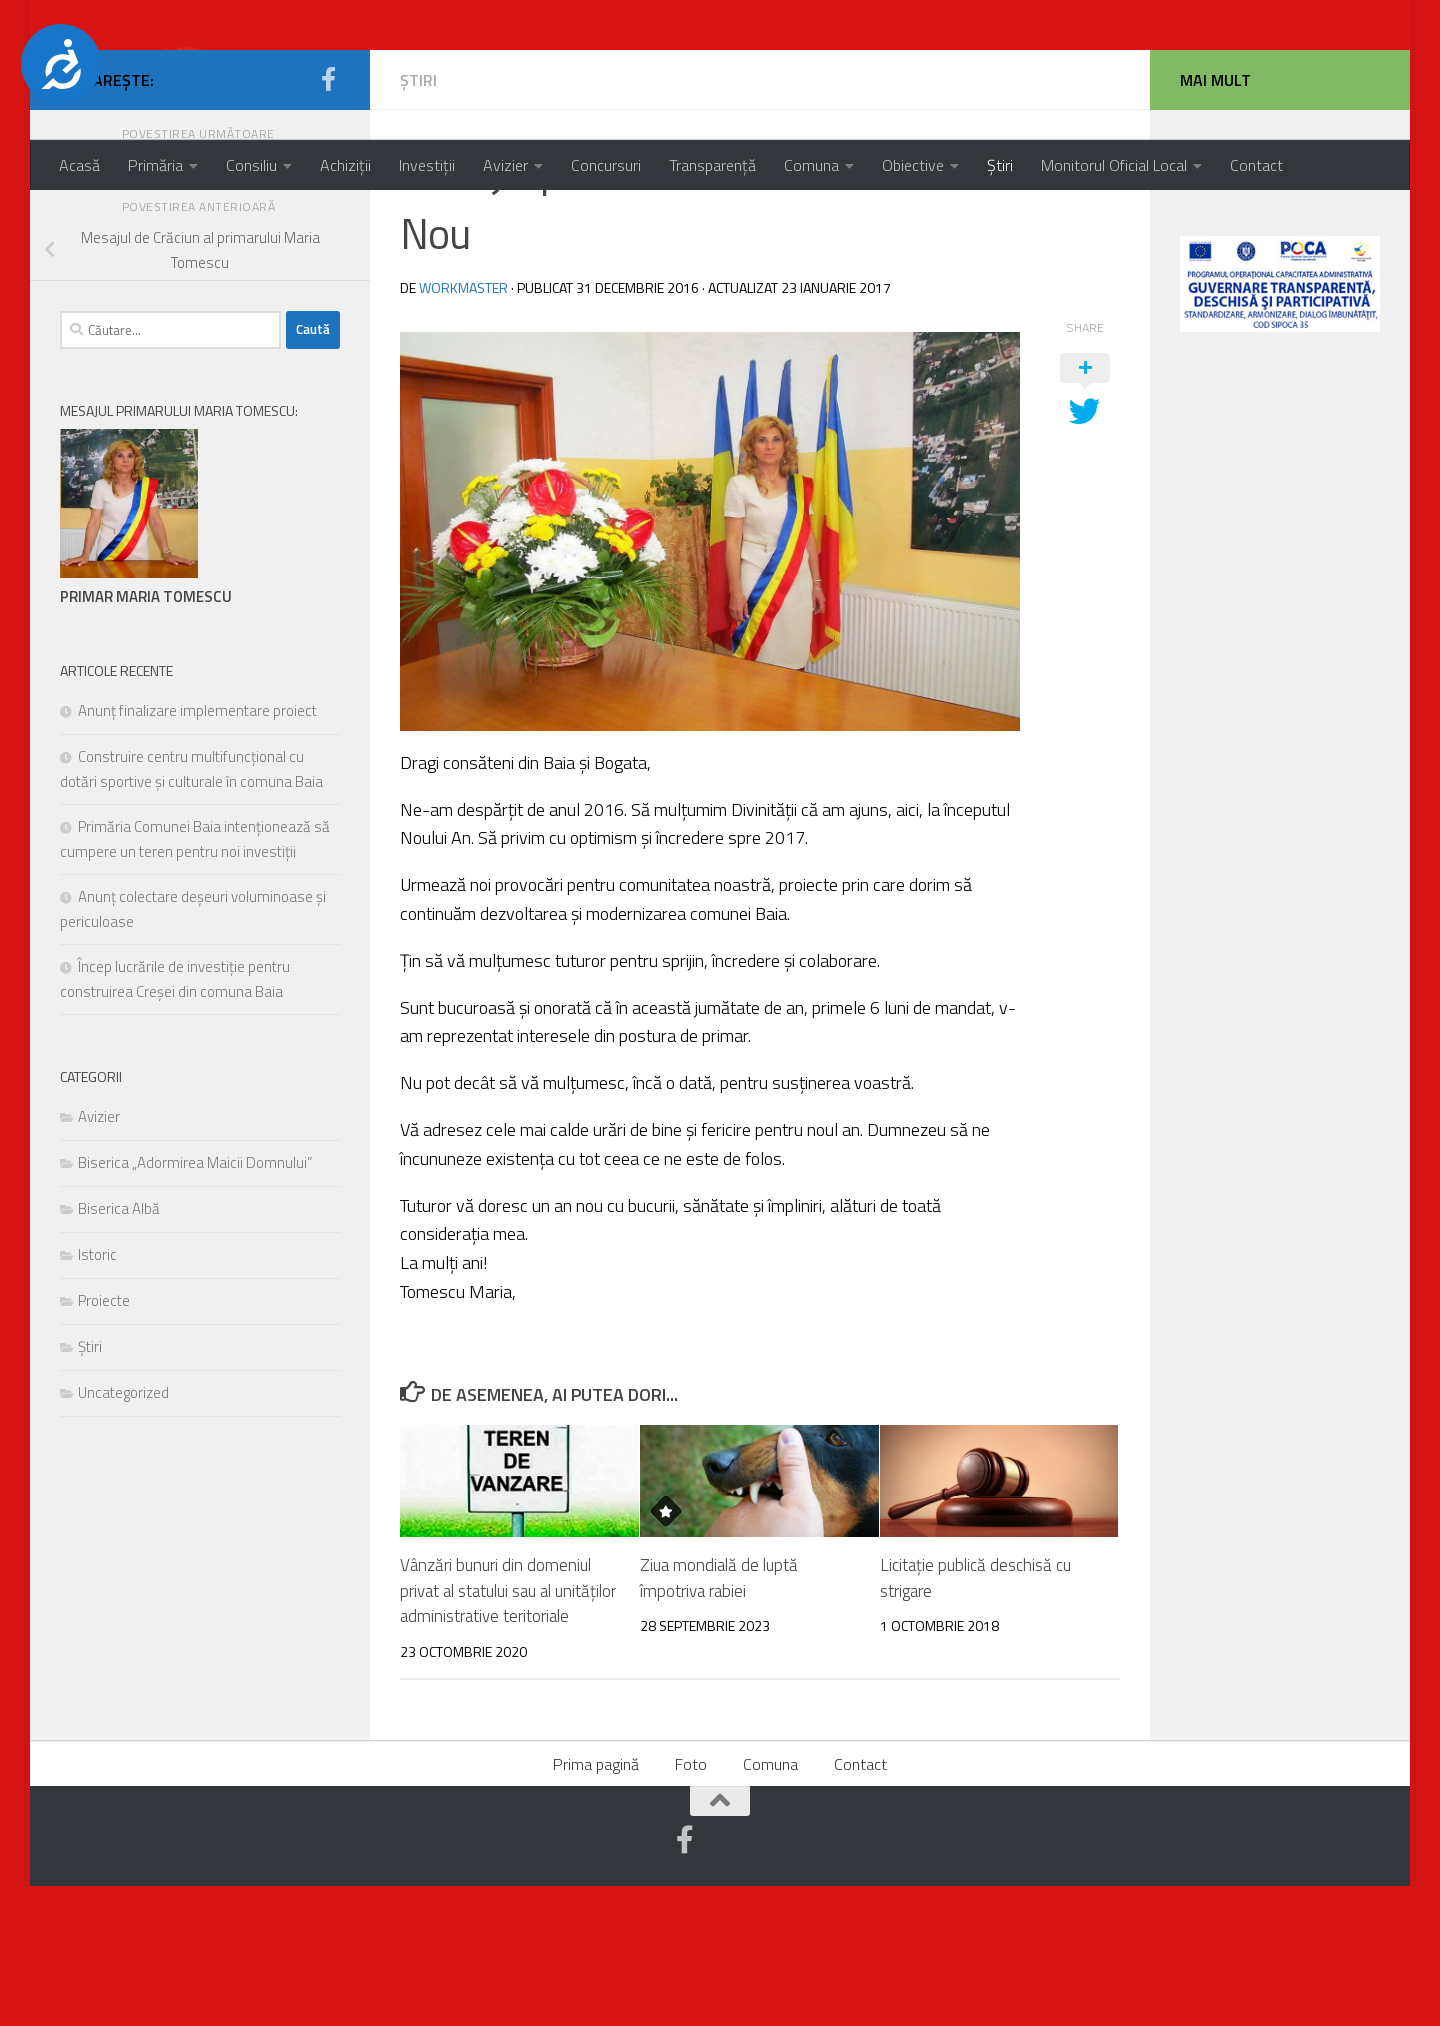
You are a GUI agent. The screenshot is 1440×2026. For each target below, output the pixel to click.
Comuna (811, 165)
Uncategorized (123, 1532)
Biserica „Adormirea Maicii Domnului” (195, 1302)
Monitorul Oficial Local (1114, 165)
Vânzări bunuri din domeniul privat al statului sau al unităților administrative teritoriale (508, 1730)
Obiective (913, 165)
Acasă (79, 165)
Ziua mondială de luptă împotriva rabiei (719, 1718)
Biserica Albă (119, 1348)
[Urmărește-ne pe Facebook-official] (328, 219)
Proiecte (104, 1440)
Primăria (155, 165)
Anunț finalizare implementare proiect (197, 850)
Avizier (505, 165)
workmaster (463, 427)
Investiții (427, 165)
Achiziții (345, 165)
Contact (1256, 165)
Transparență (712, 165)
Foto (691, 1904)
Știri (1000, 165)
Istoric (97, 1394)
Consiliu (251, 165)
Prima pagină (596, 1904)
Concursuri (606, 165)
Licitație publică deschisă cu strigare (975, 1718)
